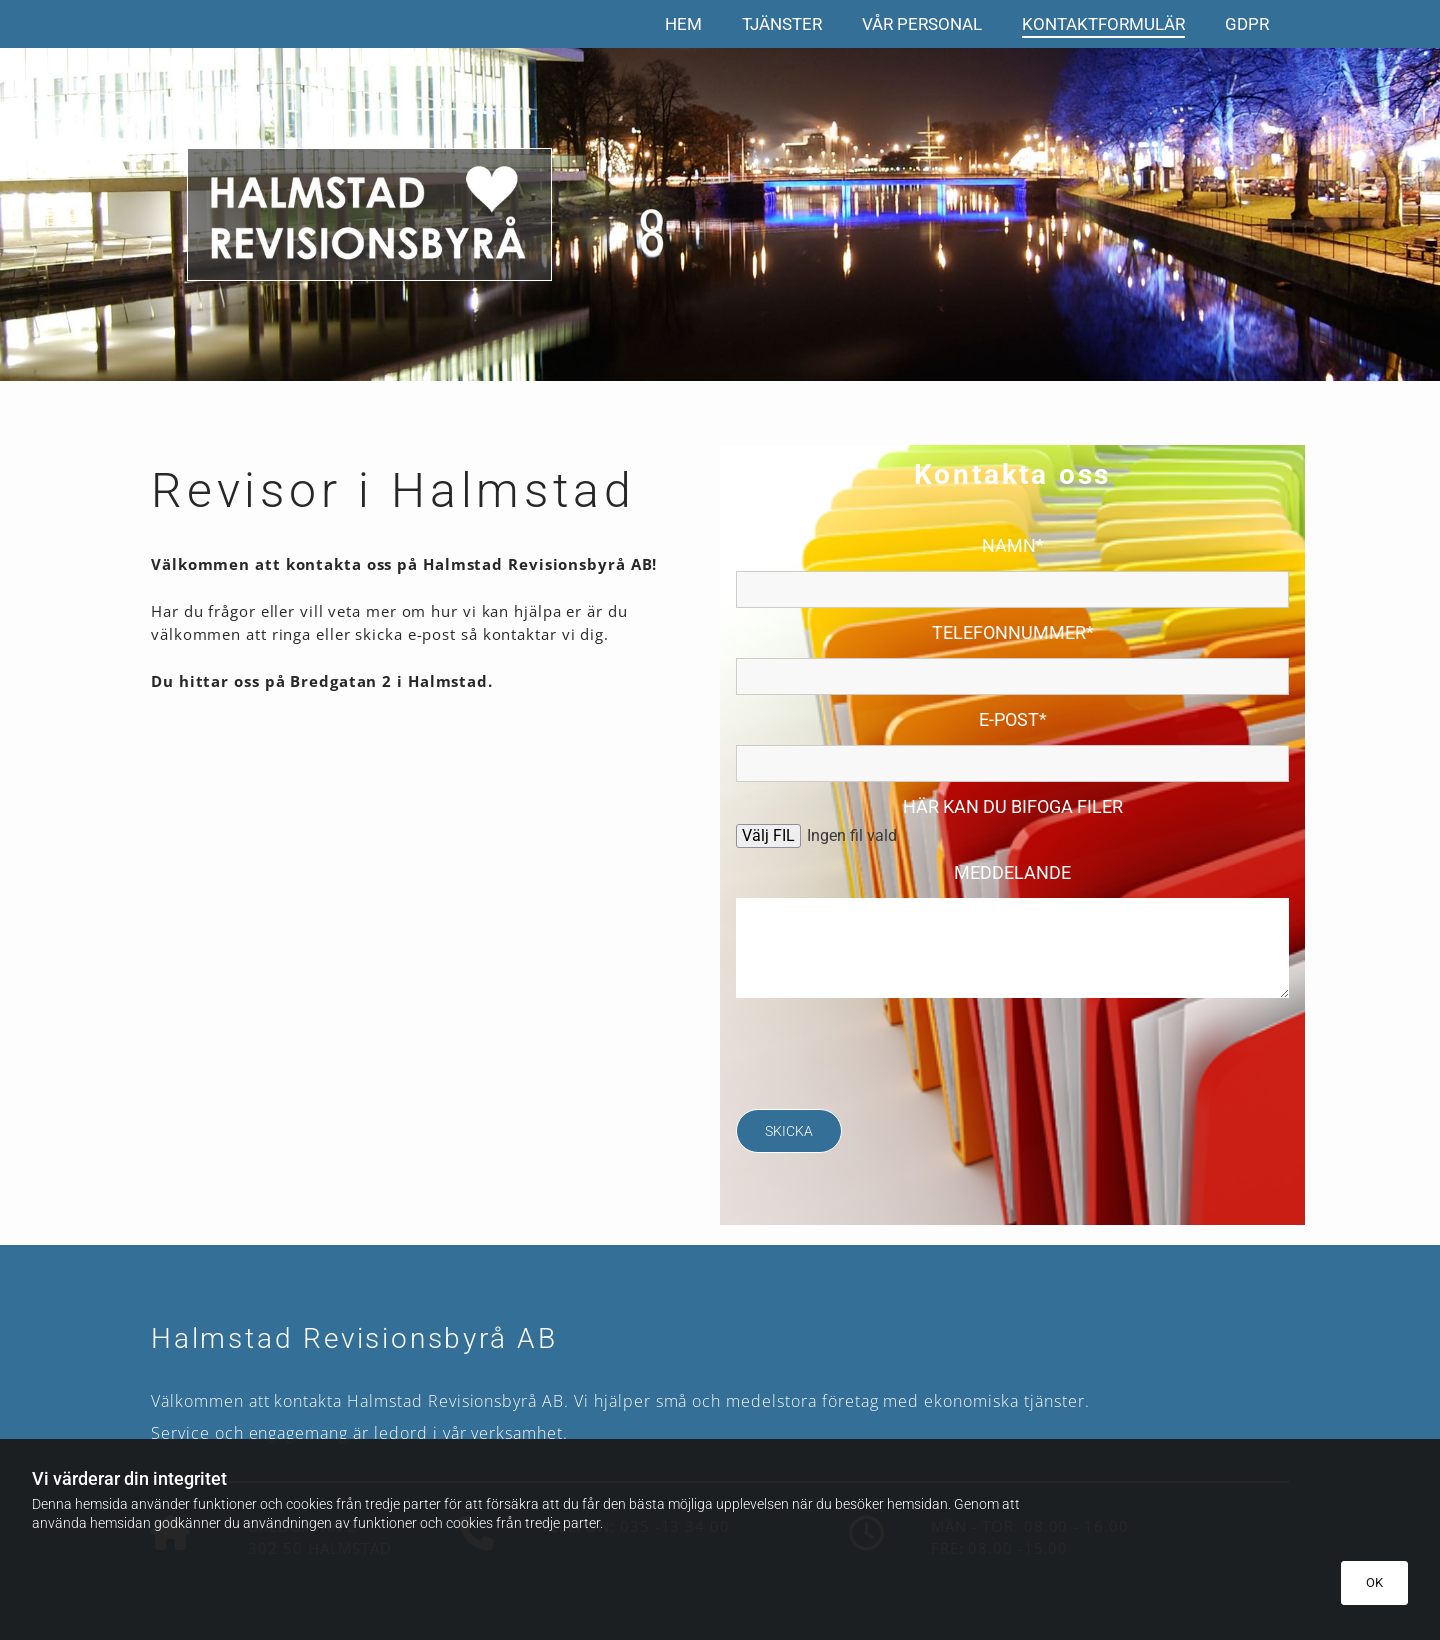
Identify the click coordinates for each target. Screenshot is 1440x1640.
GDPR (1247, 24)
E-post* (1013, 720)
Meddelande (1012, 873)
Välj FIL (768, 835)
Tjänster (782, 24)
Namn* (1013, 546)
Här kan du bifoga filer (1013, 807)
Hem (683, 24)
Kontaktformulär (1103, 24)
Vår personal (922, 24)
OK (1374, 1582)
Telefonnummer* (1013, 633)
